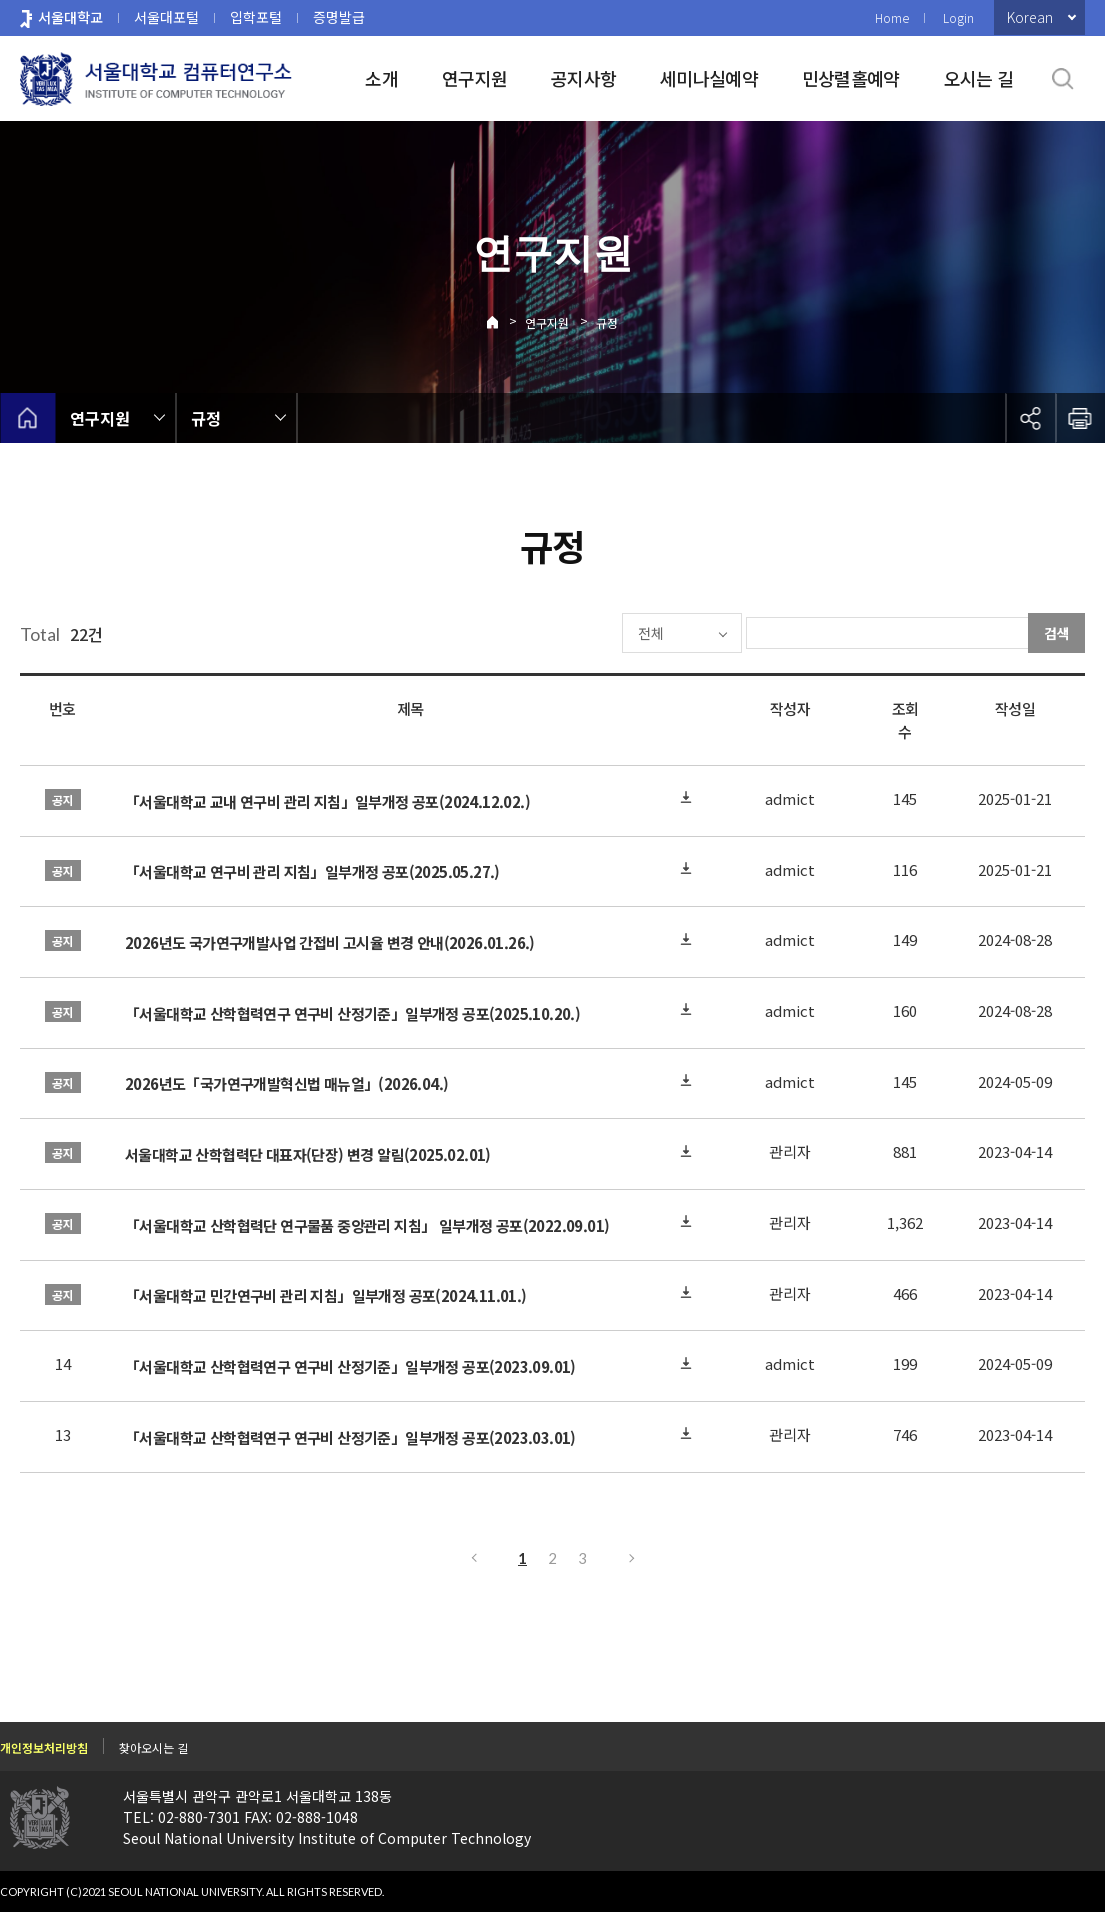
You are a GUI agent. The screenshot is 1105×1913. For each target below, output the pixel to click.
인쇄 (1080, 418)
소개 (381, 78)
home (27, 418)
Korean (1030, 17)
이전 (473, 1558)
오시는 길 (978, 78)
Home (892, 17)
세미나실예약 (709, 78)
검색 (1057, 633)
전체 (591, 633)
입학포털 (256, 17)
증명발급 (339, 17)
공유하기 (1030, 418)
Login (958, 17)
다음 (633, 1558)
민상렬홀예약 (851, 78)
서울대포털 (166, 17)
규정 (607, 322)
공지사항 (583, 78)
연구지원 (474, 78)
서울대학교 (70, 17)
